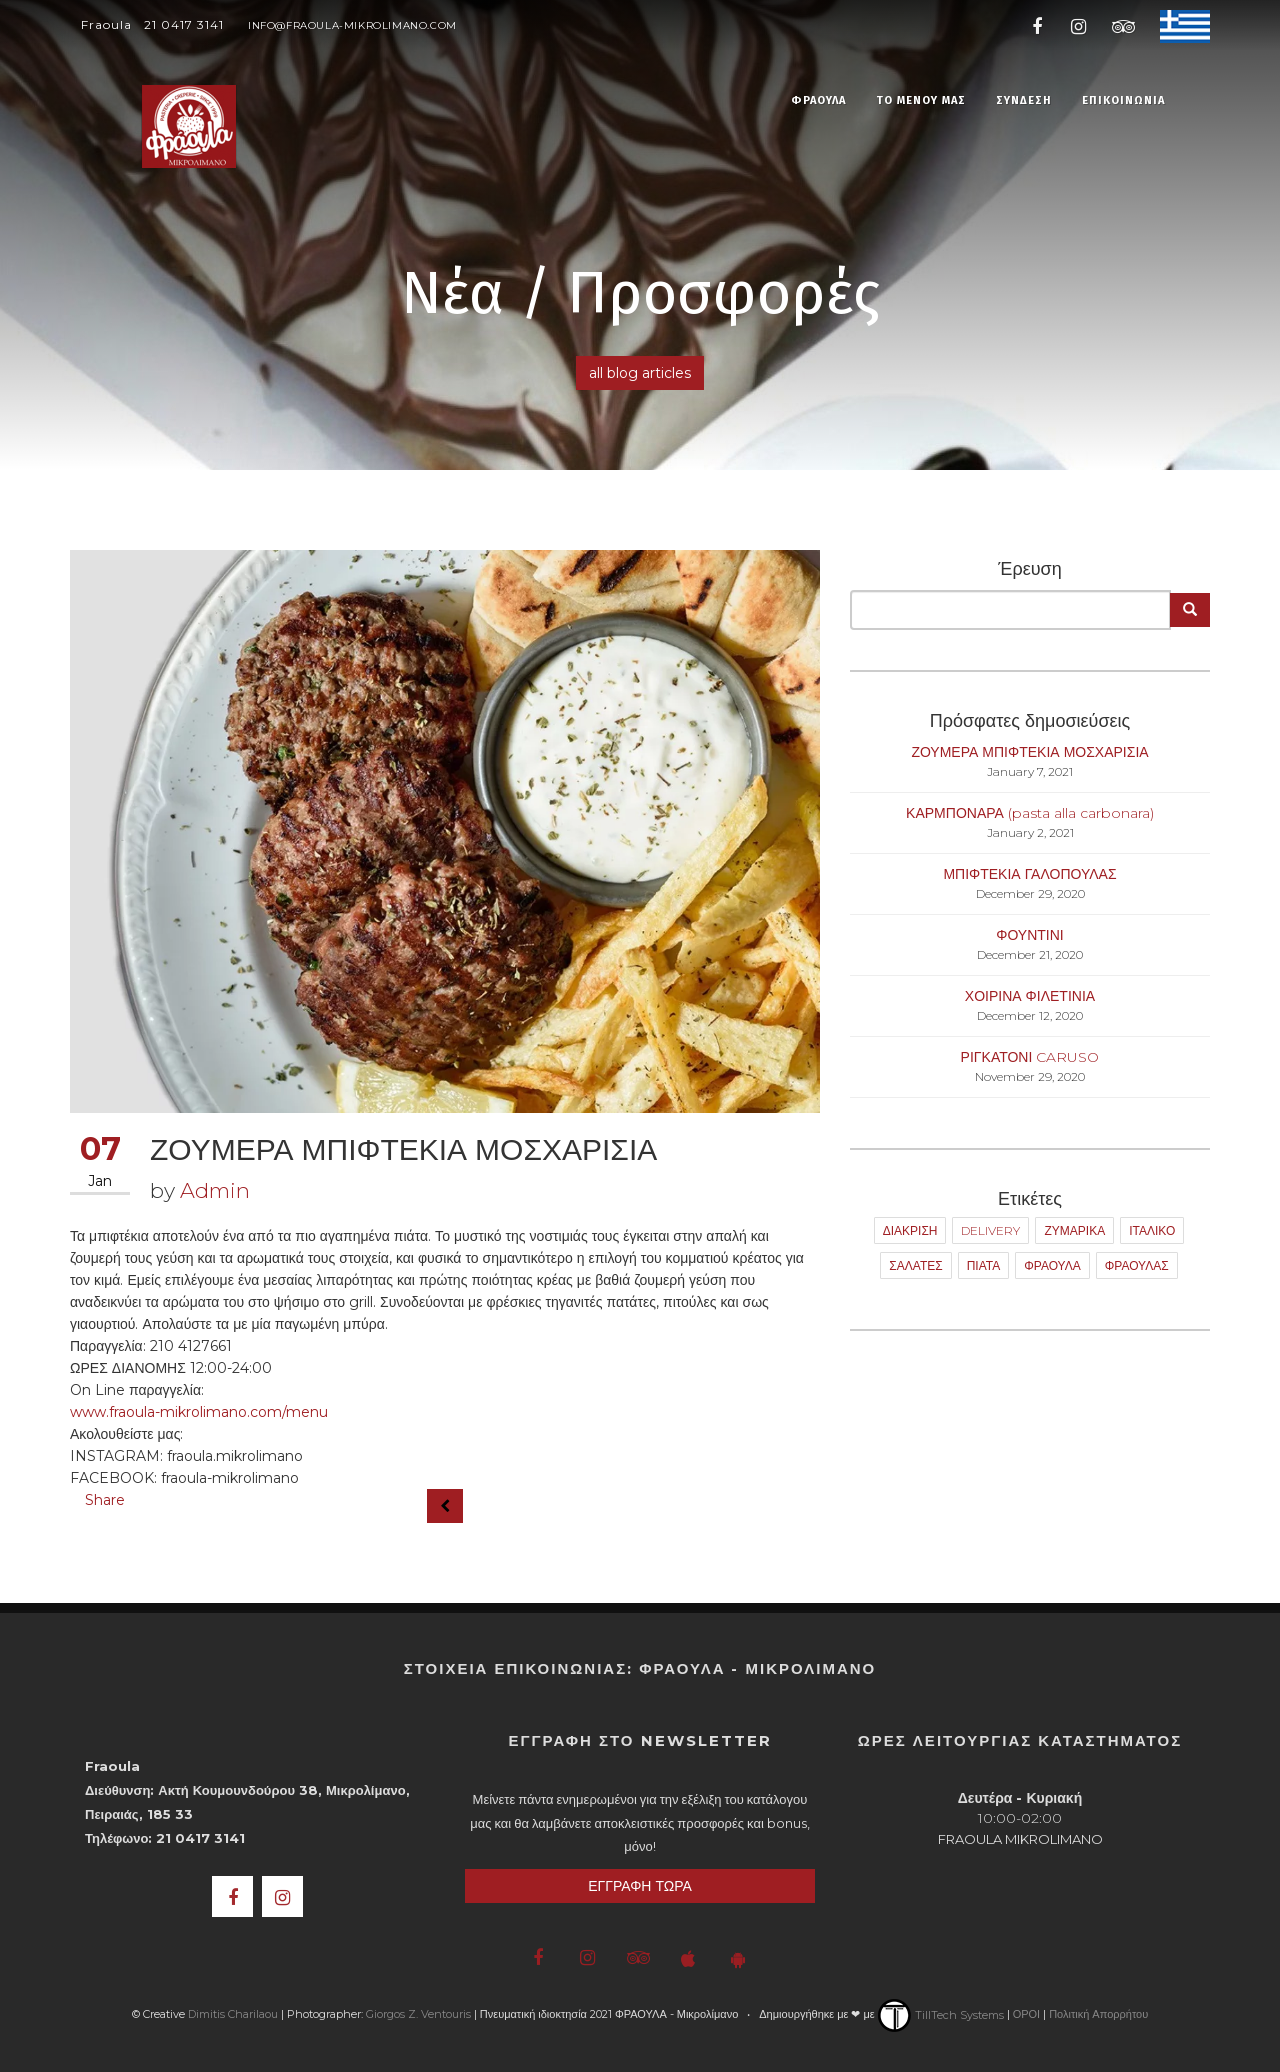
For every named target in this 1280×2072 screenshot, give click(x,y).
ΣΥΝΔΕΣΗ (1024, 100)
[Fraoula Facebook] (1037, 25)
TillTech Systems (941, 2015)
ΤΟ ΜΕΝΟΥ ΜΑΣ (921, 100)
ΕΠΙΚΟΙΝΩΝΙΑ (1123, 100)
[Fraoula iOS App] (687, 1958)
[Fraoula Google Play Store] (737, 1958)
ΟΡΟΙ (1027, 2015)
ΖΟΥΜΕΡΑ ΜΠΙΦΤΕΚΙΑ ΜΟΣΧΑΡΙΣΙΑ (1029, 752)
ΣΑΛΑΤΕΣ (915, 1265)
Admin (215, 1190)
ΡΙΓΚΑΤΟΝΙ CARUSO (1030, 1057)
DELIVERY (990, 1230)
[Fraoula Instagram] (1078, 25)
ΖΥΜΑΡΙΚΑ (1074, 1230)
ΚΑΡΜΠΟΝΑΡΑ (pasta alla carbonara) (1030, 813)
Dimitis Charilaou (233, 2015)
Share (105, 1500)
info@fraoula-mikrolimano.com (352, 25)
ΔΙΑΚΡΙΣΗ (910, 1230)
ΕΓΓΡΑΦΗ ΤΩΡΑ (640, 1886)
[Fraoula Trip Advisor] (1119, 25)
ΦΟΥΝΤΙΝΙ (1030, 935)
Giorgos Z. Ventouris (418, 2015)
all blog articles (640, 373)
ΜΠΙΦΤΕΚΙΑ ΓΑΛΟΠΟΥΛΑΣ (1029, 874)
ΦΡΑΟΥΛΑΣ (1137, 1265)
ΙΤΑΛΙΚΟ (1152, 1230)
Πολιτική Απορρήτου (1098, 2015)
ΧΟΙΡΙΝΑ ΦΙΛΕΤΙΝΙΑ (1030, 996)
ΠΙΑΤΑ (984, 1265)
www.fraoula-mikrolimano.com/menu (199, 1412)
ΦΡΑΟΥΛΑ (818, 100)
